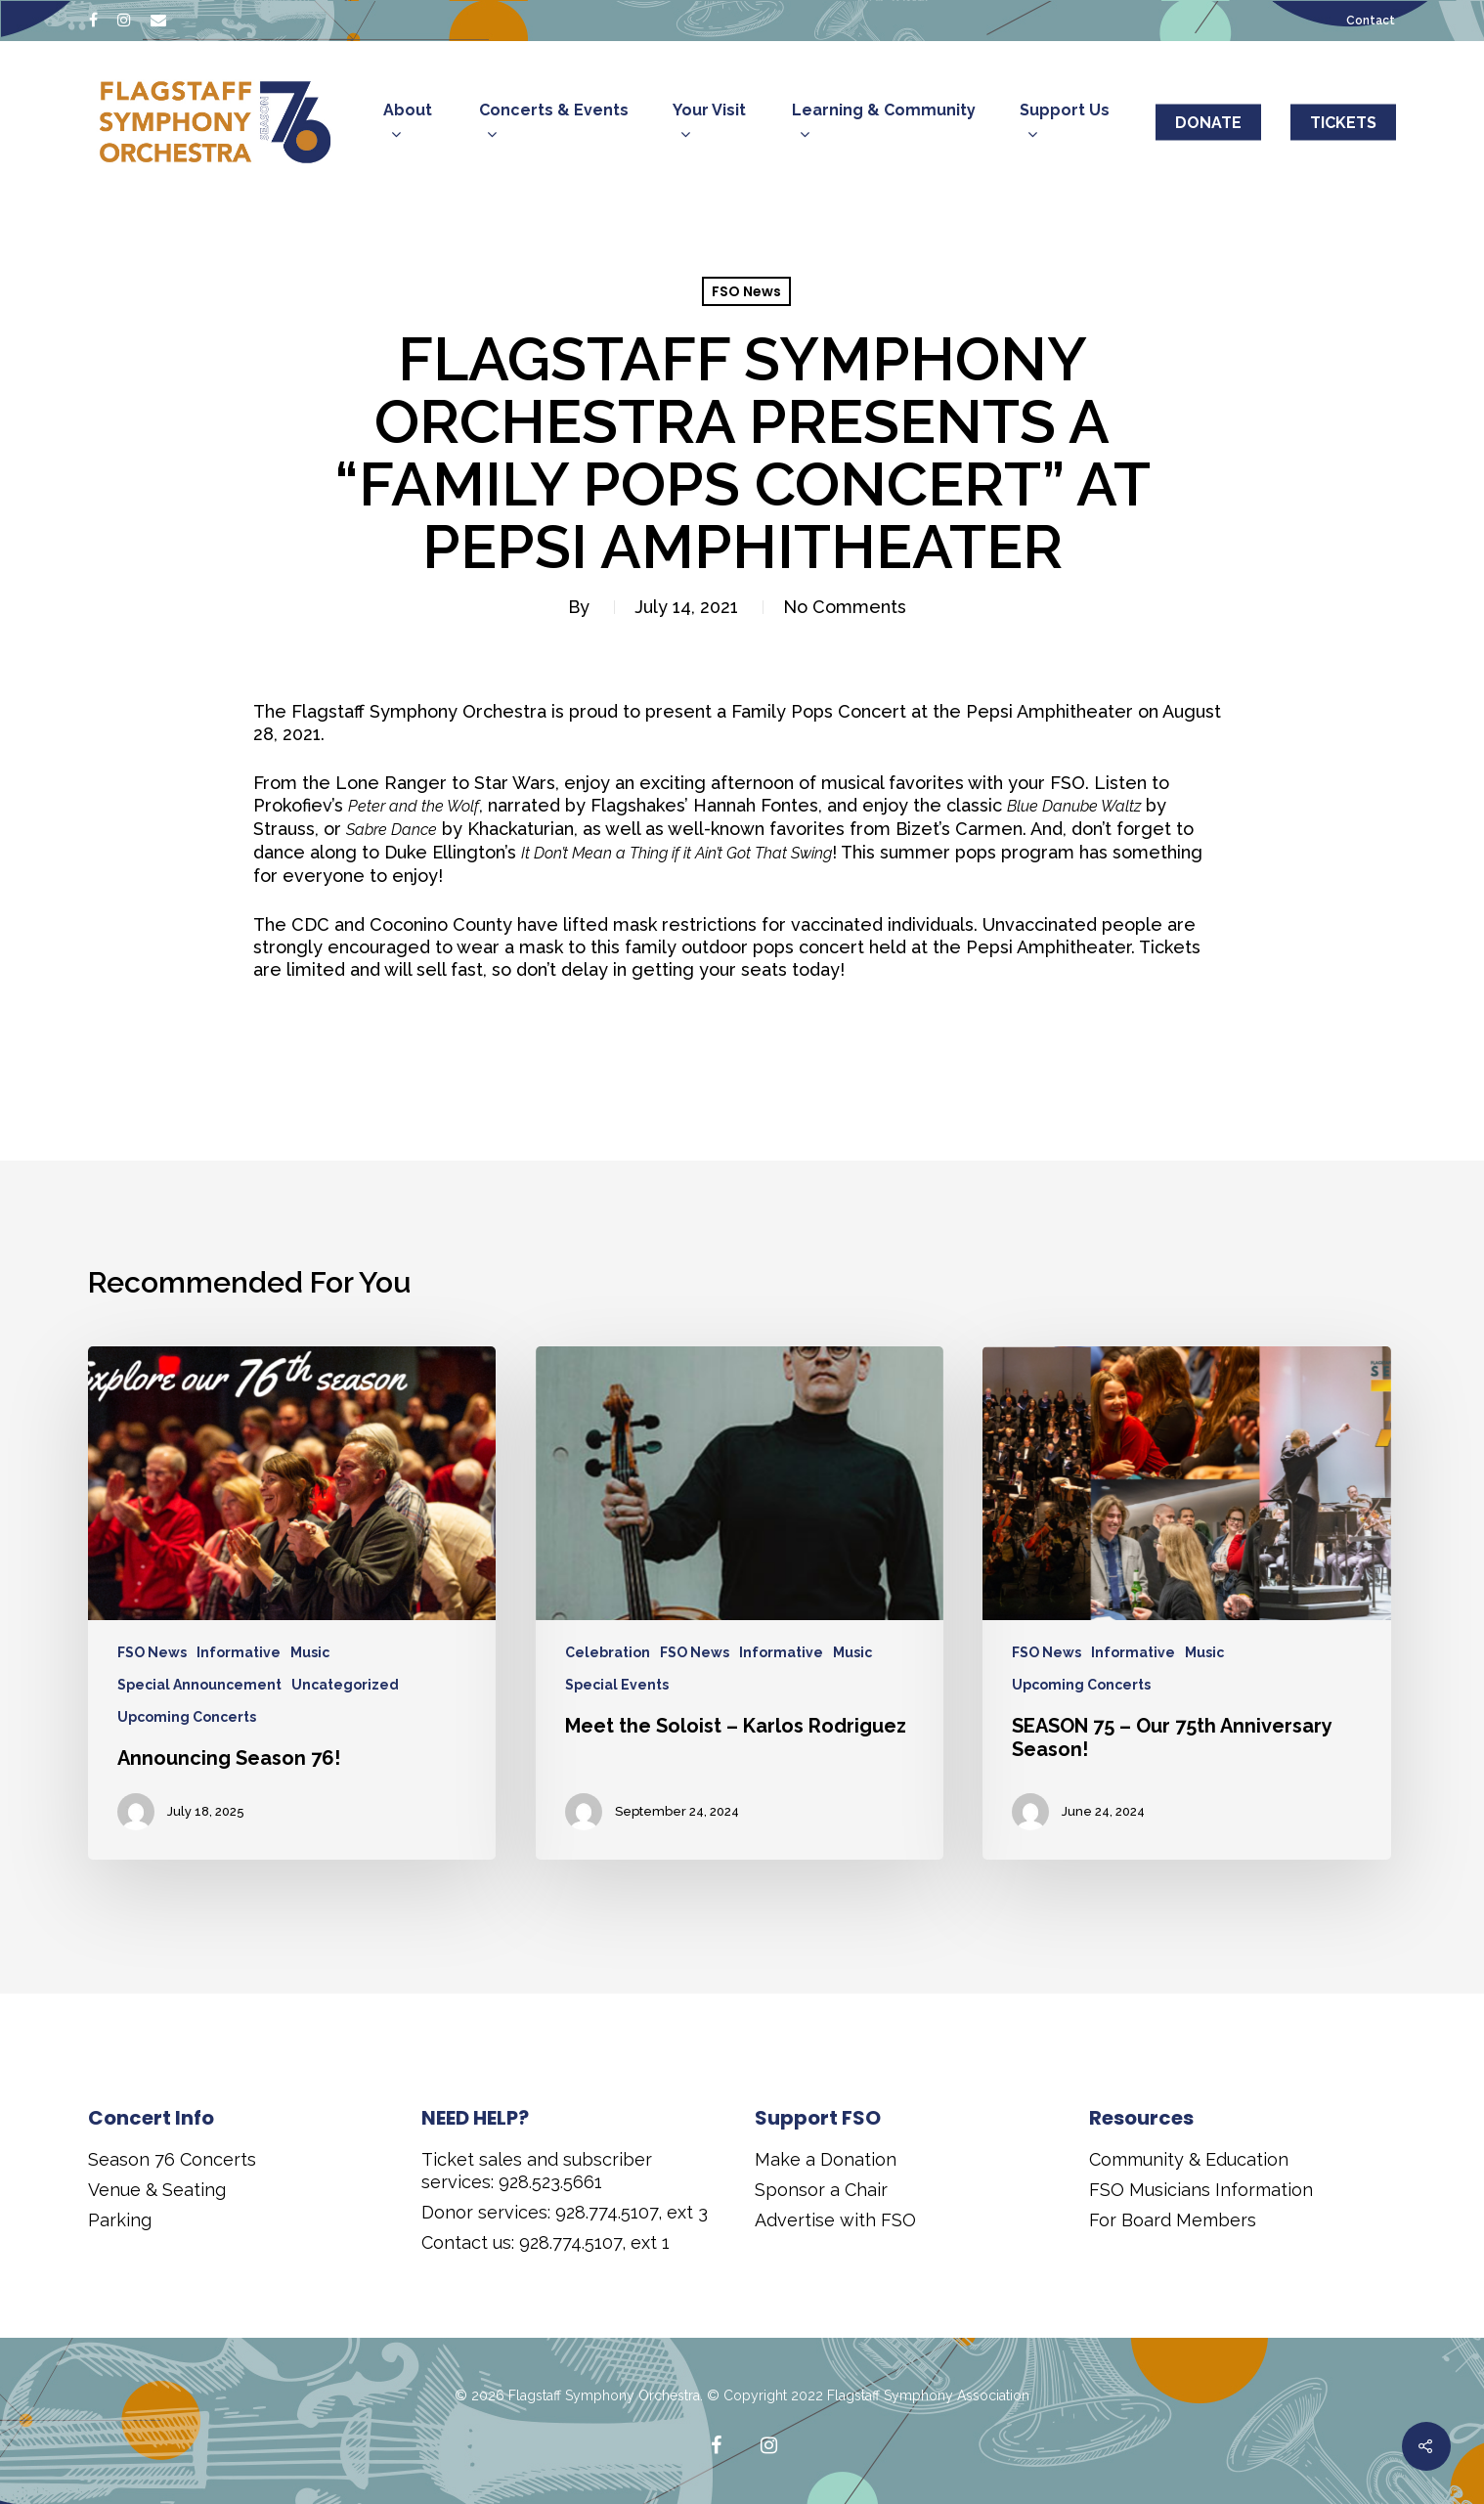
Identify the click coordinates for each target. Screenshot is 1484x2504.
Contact (1370, 20)
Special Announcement (199, 1684)
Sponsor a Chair (821, 2189)
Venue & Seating (157, 2189)
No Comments (844, 606)
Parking (120, 2220)
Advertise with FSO (835, 2220)
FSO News (746, 291)
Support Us (1065, 124)
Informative (238, 1652)
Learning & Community (884, 124)
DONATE (1208, 122)
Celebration (607, 1652)
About (407, 124)
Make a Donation (825, 2159)
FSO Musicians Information (1201, 2189)
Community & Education (1188, 2159)
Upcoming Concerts (186, 1717)
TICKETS (1343, 122)
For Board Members (1172, 2220)
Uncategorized (345, 1684)
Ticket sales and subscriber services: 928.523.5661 (536, 2170)
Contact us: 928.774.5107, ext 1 (545, 2242)
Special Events (617, 1684)
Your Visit (709, 124)
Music (309, 1652)
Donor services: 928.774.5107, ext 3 (564, 2212)
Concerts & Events (554, 124)
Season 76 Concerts (172, 2159)
